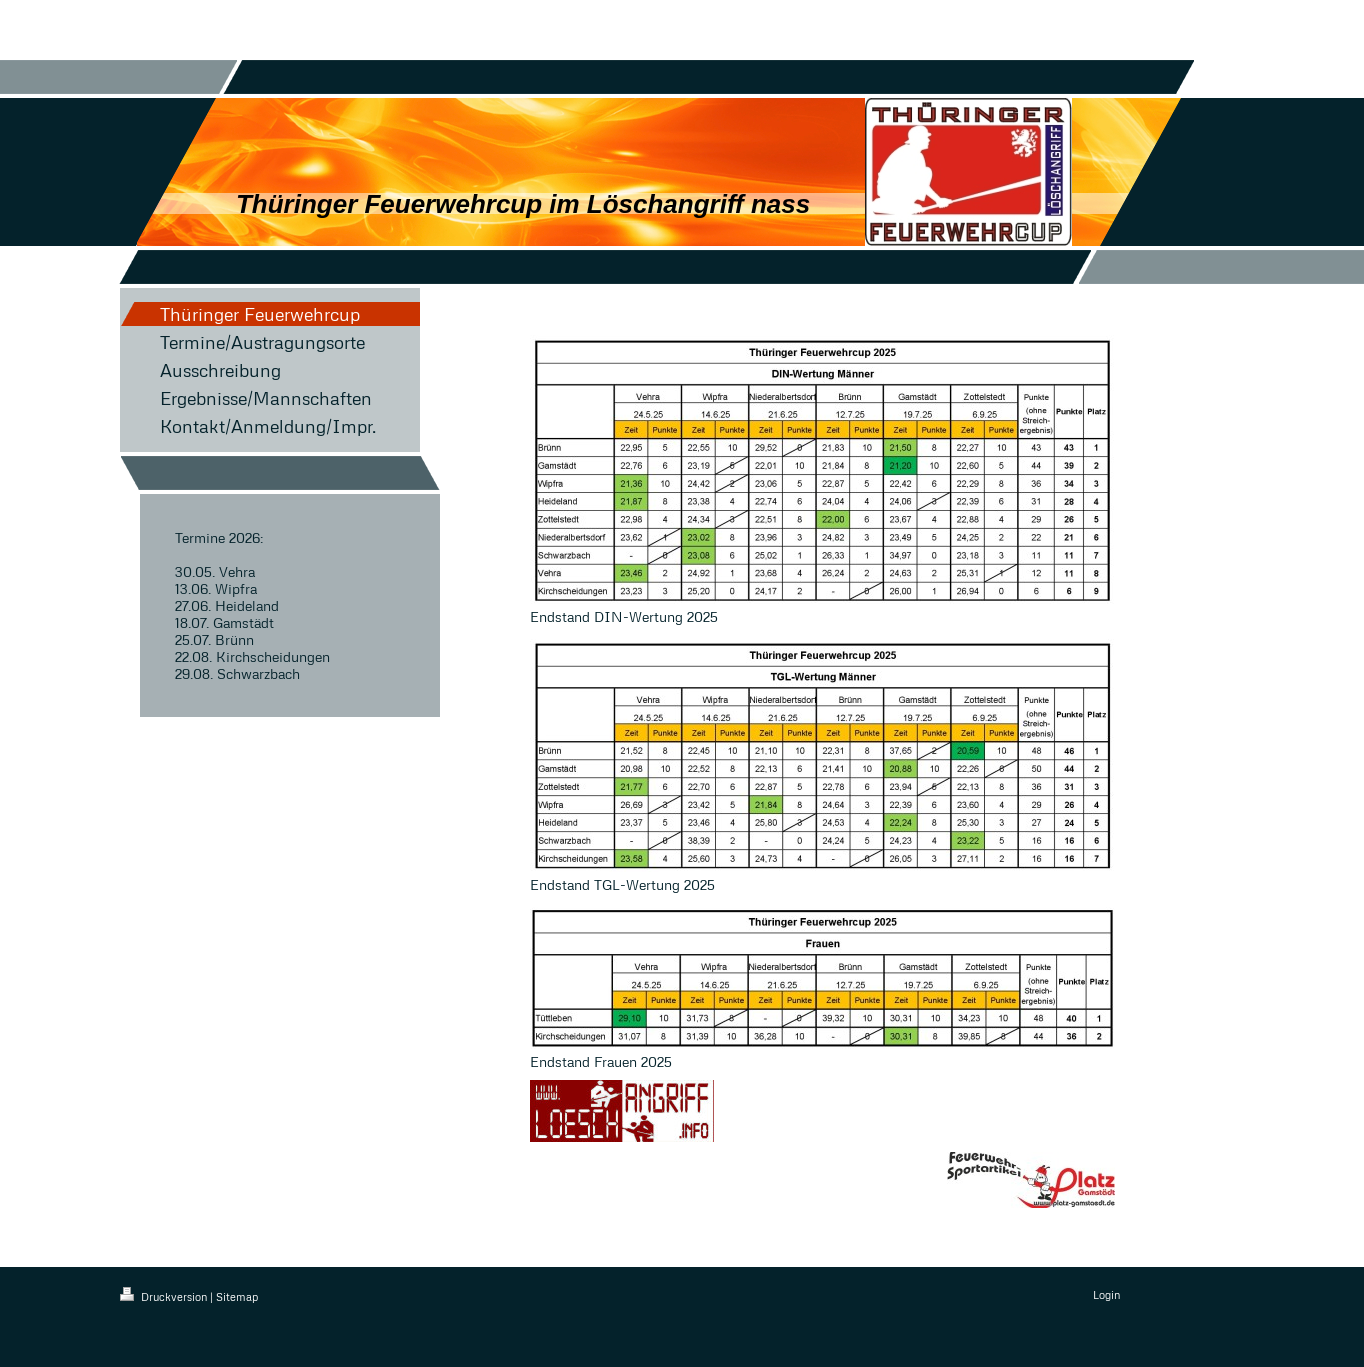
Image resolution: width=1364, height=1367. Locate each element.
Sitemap (237, 1296)
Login (1106, 1294)
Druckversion (165, 1296)
